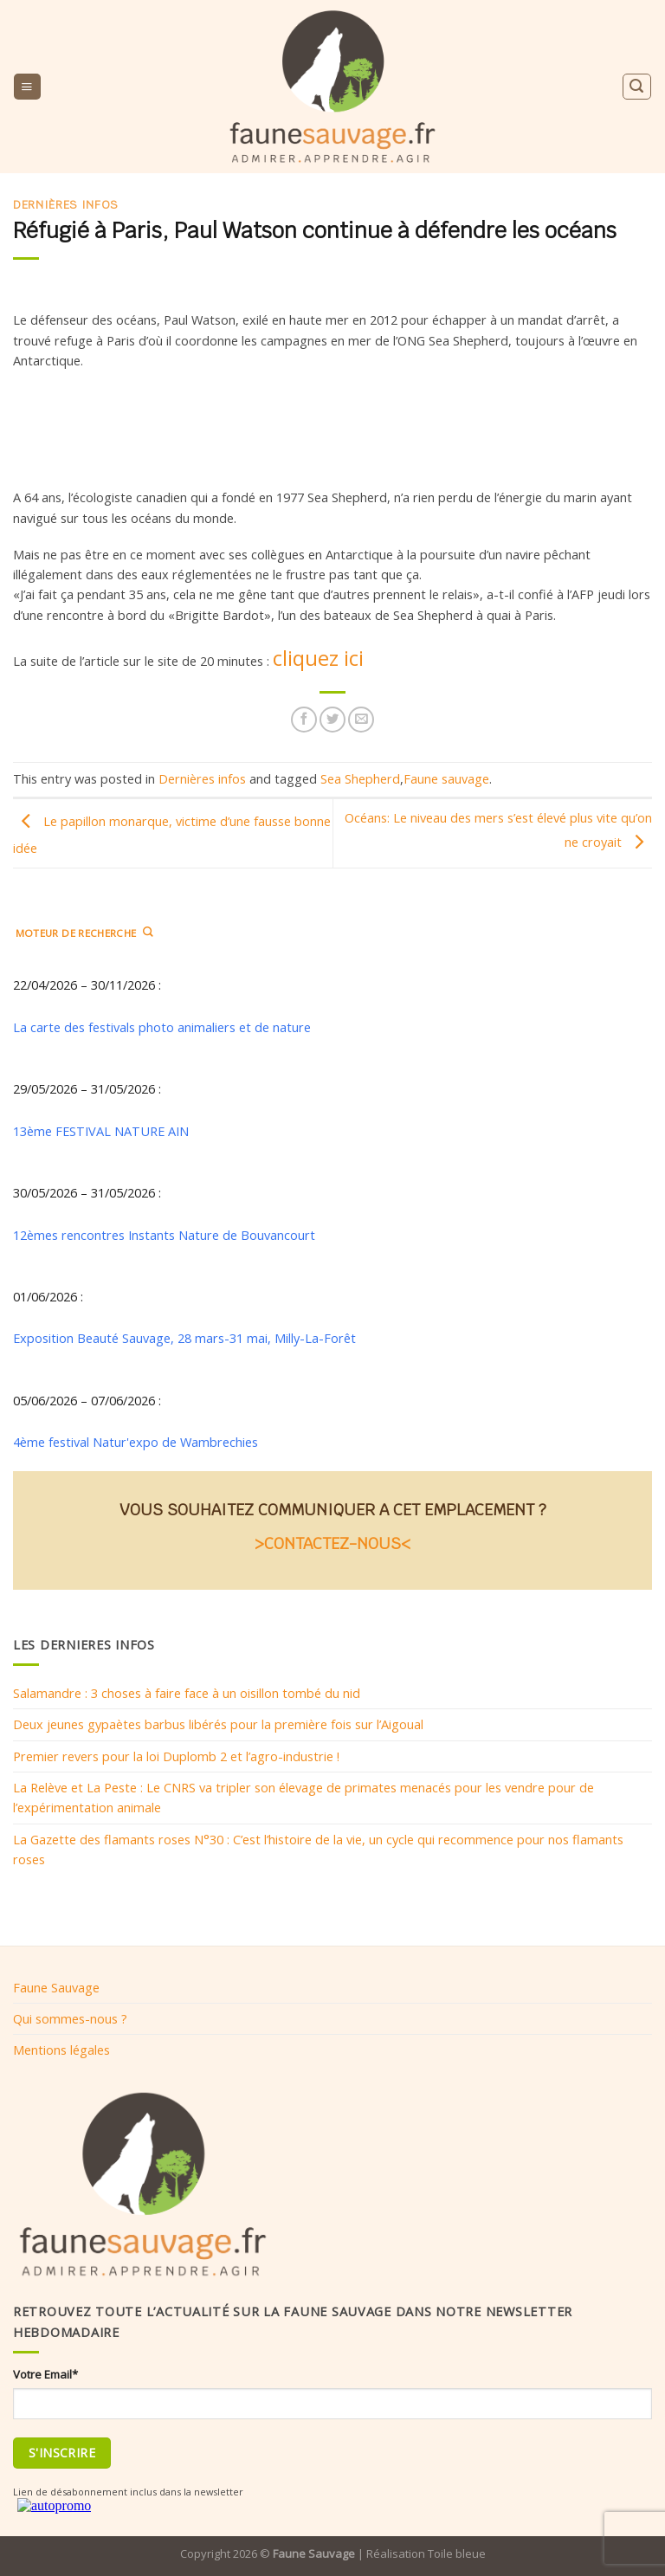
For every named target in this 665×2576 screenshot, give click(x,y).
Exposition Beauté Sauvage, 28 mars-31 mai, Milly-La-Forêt (184, 1337)
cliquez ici (318, 657)
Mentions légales (61, 2049)
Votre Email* (45, 2374)
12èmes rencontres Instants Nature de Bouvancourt (164, 1234)
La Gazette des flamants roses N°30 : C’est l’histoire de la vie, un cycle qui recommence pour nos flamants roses (318, 1848)
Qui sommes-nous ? (70, 2018)
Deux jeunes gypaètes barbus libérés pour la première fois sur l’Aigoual (218, 1724)
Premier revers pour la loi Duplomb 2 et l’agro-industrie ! (176, 1756)
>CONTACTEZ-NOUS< (332, 1543)
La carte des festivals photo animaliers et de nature (162, 1027)
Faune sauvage (446, 778)
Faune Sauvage (56, 1987)
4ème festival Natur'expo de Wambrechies (135, 1441)
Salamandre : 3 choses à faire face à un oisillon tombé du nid (186, 1692)
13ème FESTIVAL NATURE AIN (101, 1130)
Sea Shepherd (360, 778)
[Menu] (27, 87)
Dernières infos (66, 204)
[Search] (636, 86)
